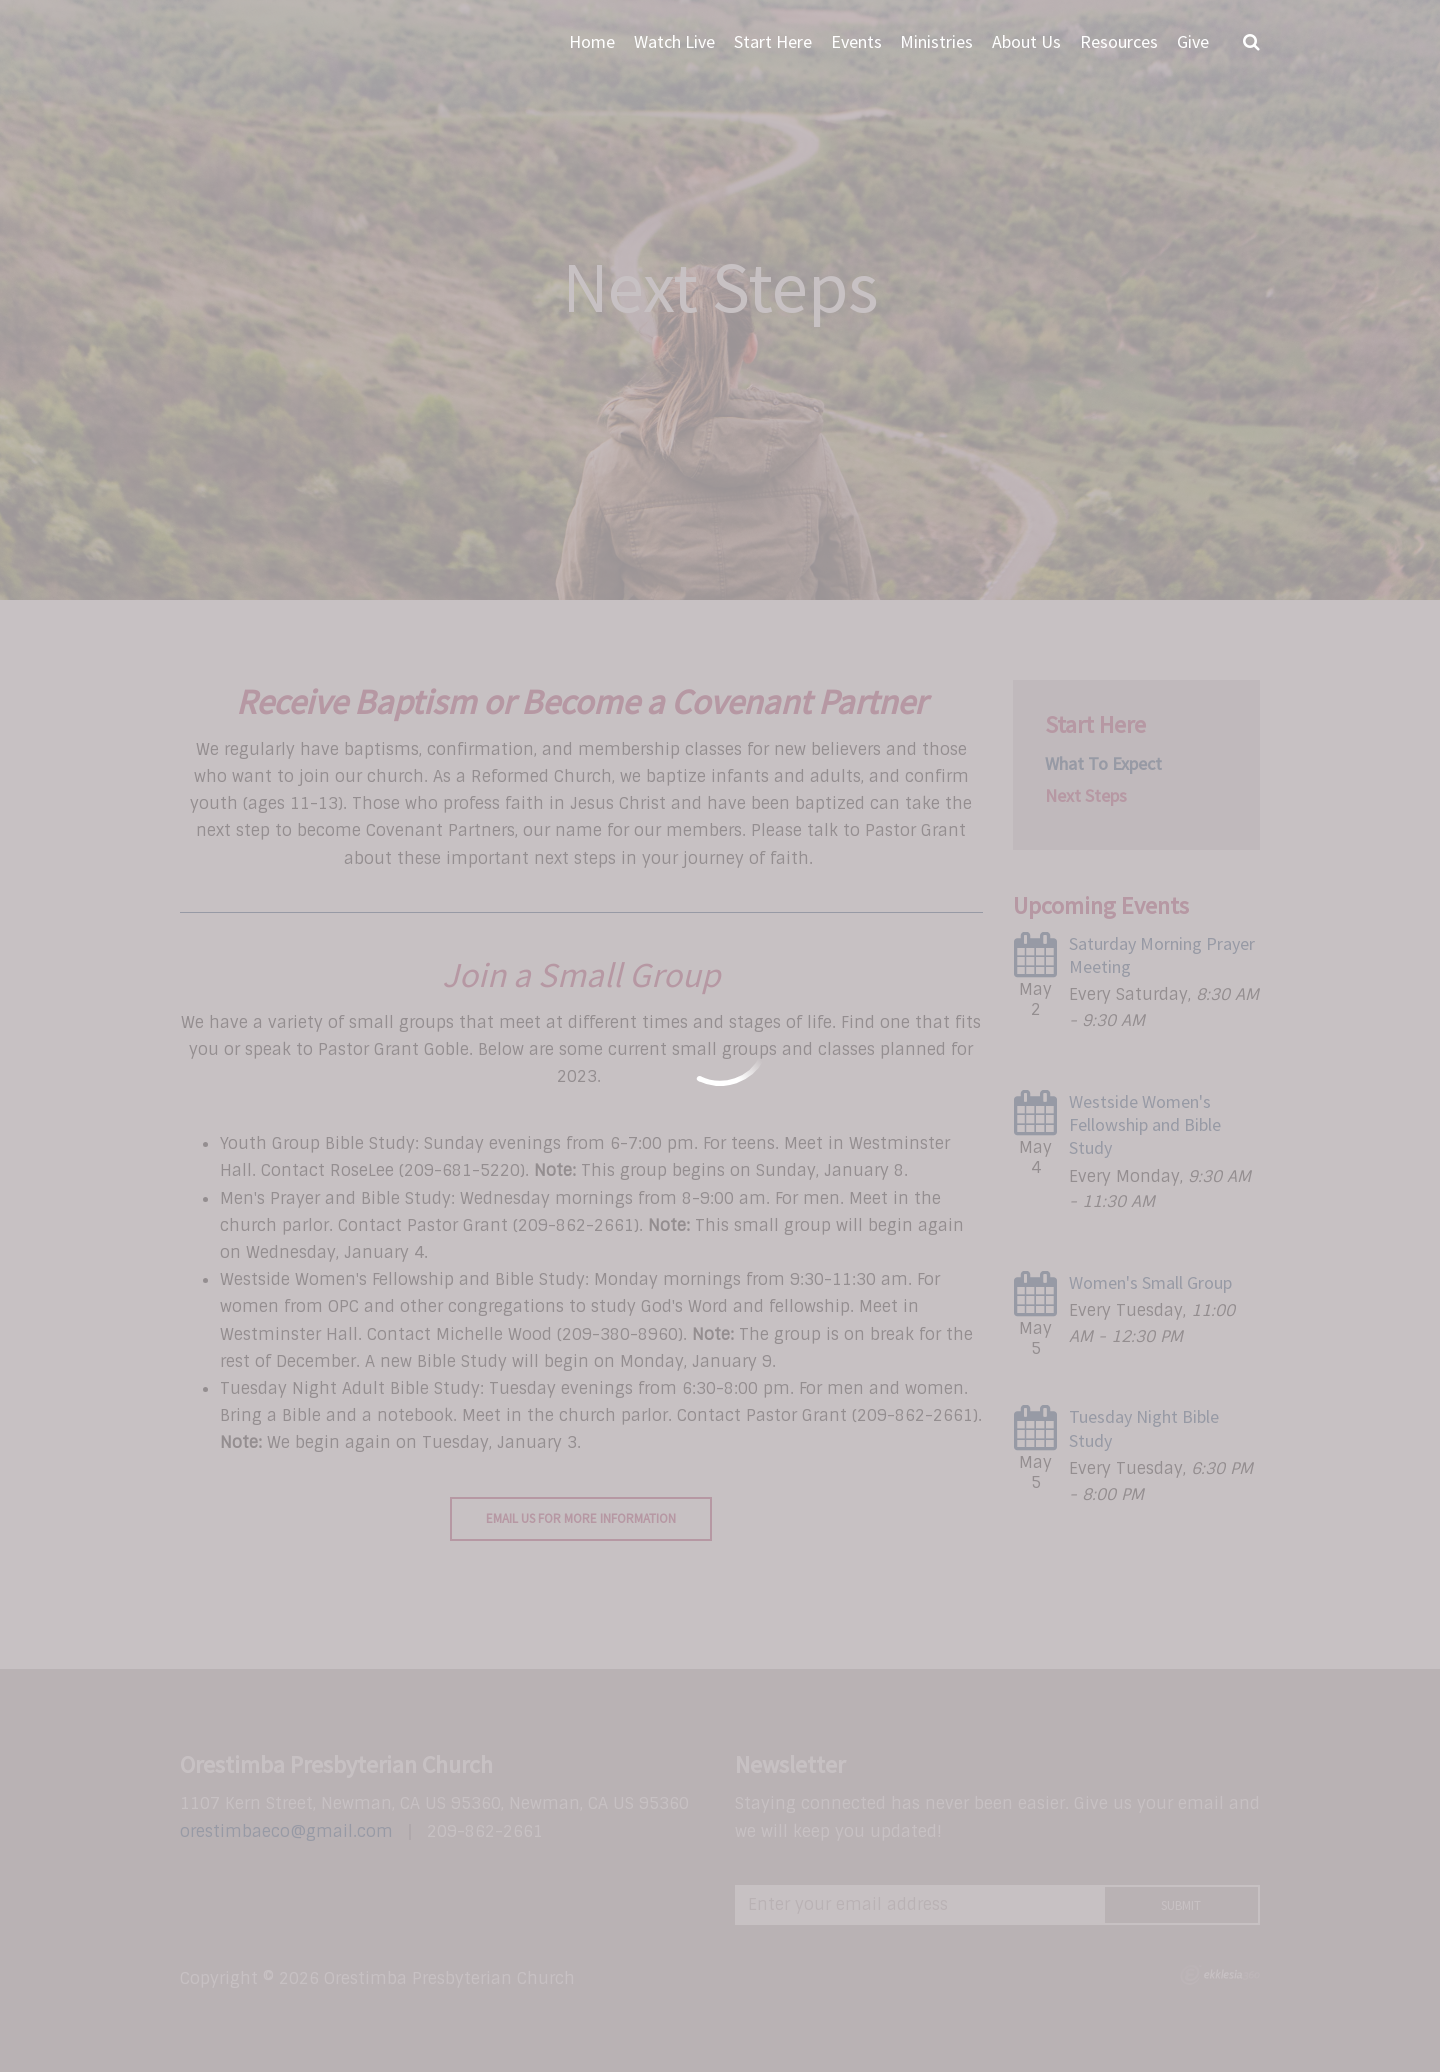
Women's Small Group (1150, 1282)
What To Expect (1103, 764)
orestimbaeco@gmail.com (286, 1831)
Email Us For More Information (581, 1518)
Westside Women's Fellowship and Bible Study (1145, 1125)
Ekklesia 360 (1220, 1975)
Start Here (1095, 725)
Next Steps (1086, 796)
